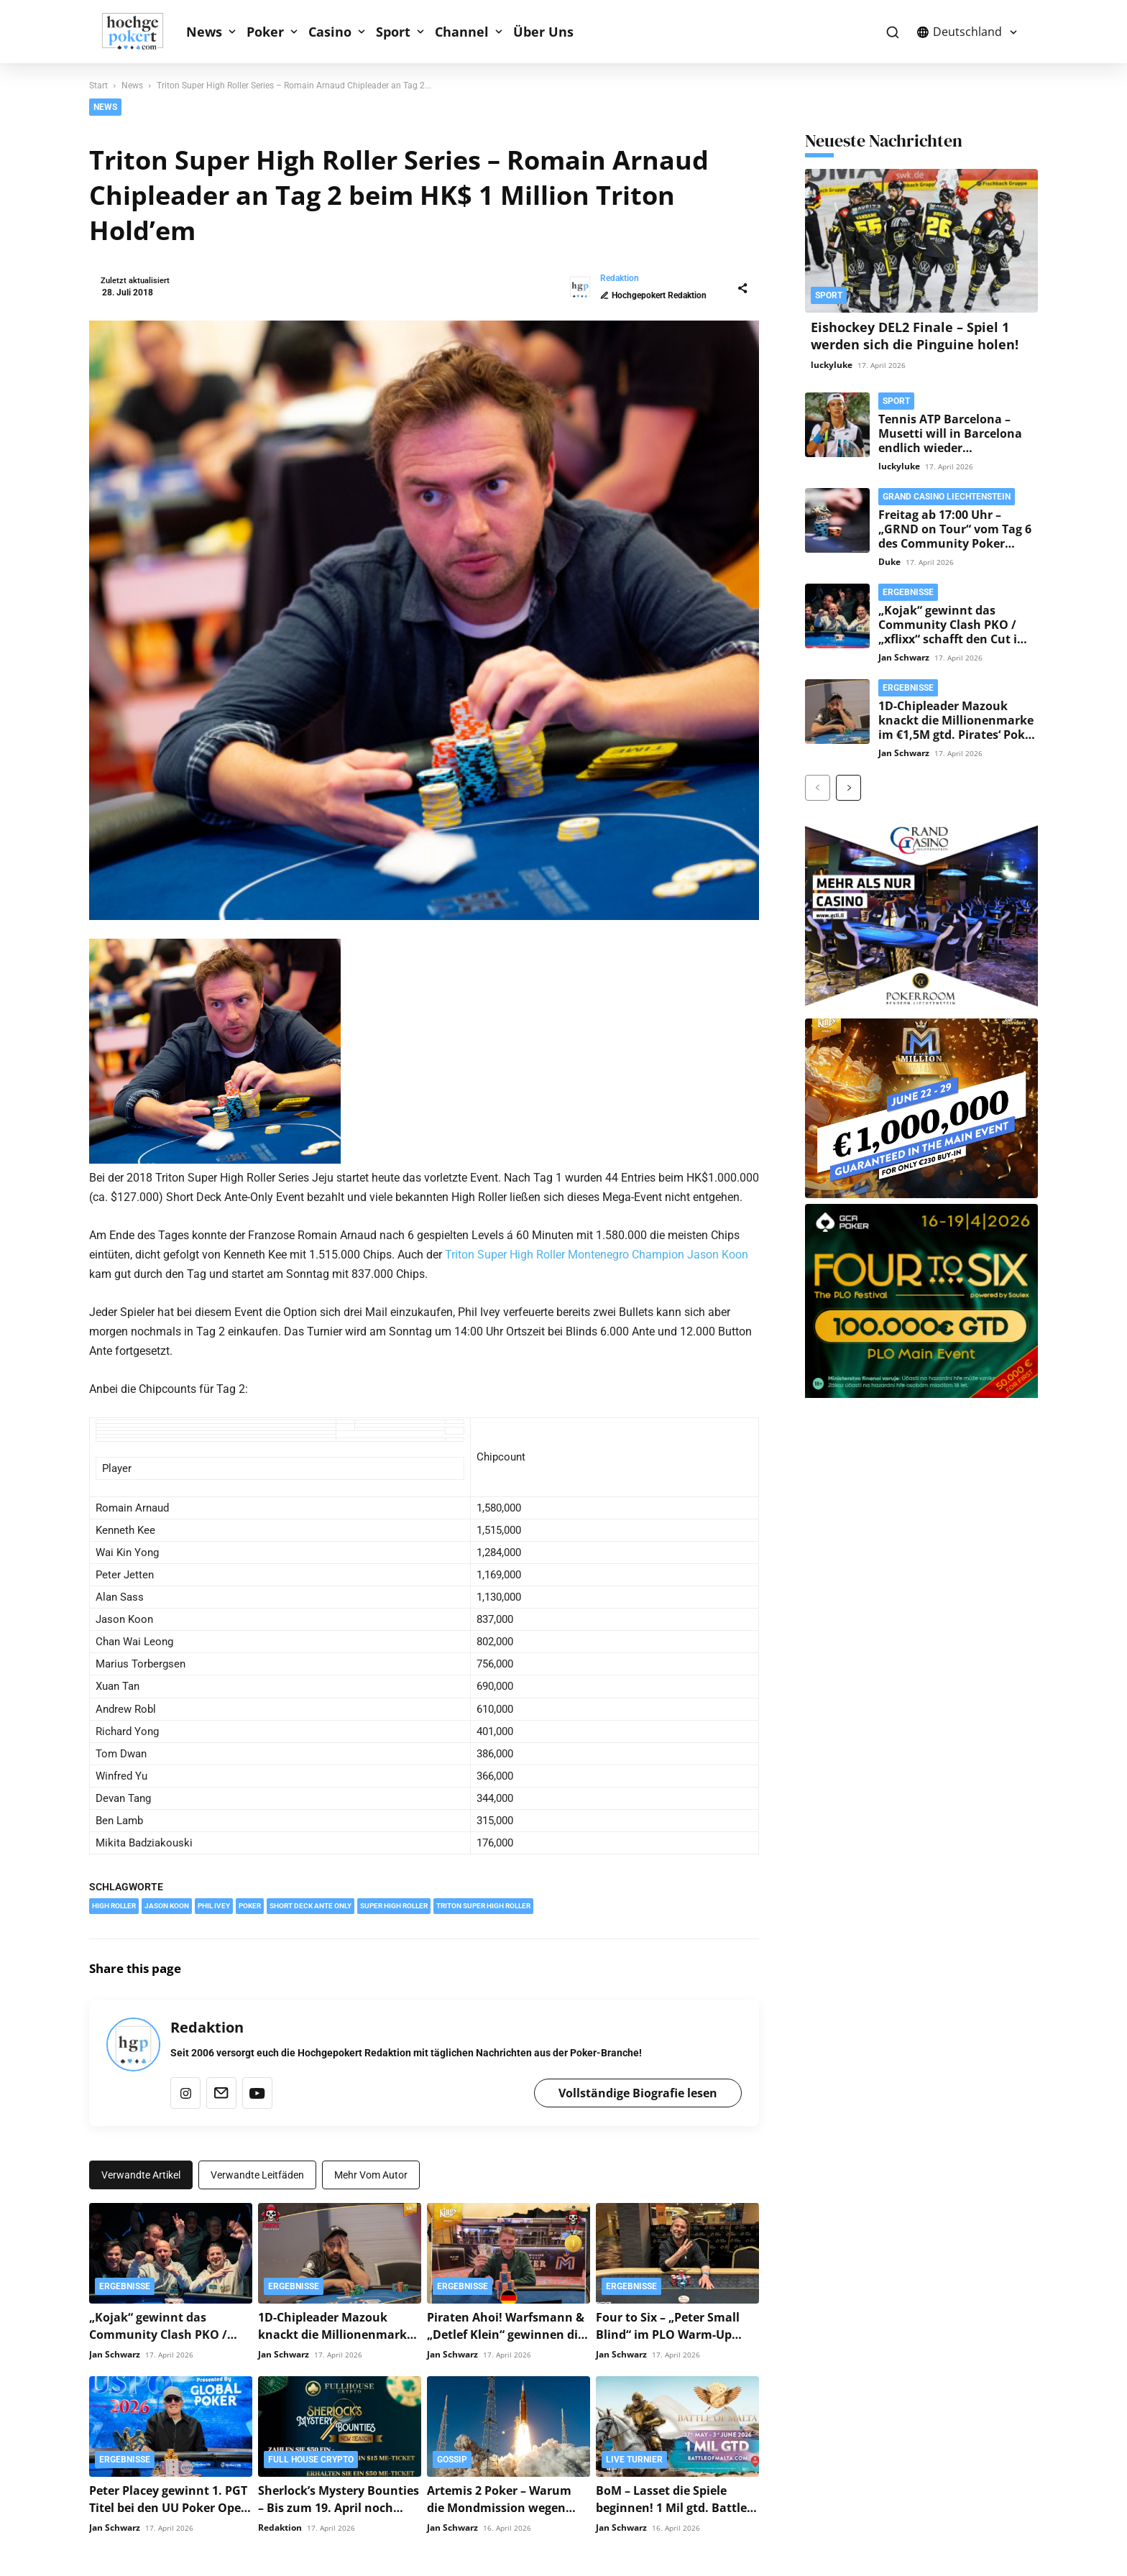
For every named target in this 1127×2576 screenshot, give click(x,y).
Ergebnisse (124, 2283)
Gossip (452, 2457)
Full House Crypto (311, 2457)
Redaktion (143, 278)
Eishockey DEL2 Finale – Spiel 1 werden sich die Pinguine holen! (914, 335)
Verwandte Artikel (140, 2172)
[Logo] (140, 32)
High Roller (114, 1903)
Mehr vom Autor (371, 2172)
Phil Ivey (214, 1903)
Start (98, 85)
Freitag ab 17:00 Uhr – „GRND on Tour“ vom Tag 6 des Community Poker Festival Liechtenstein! (954, 536)
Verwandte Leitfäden (257, 2172)
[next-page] (848, 788)
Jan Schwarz (114, 2351)
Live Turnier (634, 2457)
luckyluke (831, 365)
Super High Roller (394, 1903)
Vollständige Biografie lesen (637, 2090)
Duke (889, 562)
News (204, 31)
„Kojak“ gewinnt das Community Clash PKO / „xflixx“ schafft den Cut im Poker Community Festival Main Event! (954, 639)
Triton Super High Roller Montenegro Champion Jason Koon (596, 1252)
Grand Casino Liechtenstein (947, 497)
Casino (329, 31)
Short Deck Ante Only (310, 1903)
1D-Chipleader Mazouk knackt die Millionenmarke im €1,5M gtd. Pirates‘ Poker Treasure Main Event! (957, 727)
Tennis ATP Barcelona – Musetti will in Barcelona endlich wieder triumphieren (950, 440)
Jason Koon (166, 1903)
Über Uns (543, 31)
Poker (265, 31)
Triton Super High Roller (483, 1903)
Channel (462, 31)
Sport (393, 31)
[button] (892, 32)
